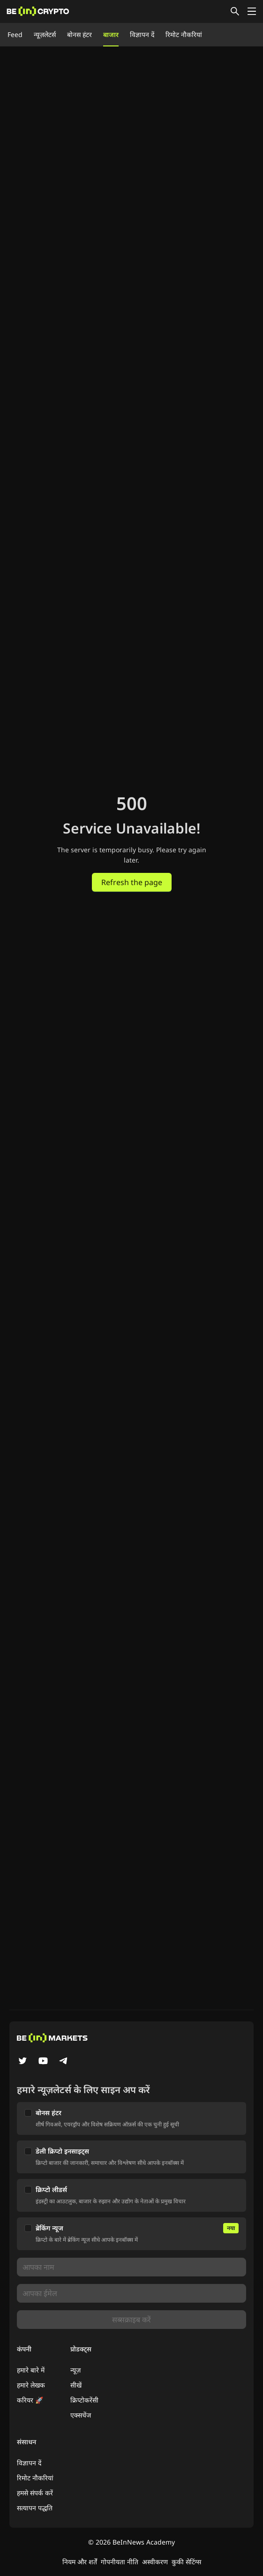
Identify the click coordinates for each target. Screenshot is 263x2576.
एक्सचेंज (80, 2415)
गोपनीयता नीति (119, 2561)
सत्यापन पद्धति (35, 2507)
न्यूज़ (75, 2370)
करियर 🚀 (30, 2400)
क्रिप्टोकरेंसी (84, 2400)
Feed (15, 34)
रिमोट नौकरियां (183, 34)
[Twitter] (22, 2061)
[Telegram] (63, 2061)
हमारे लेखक (31, 2385)
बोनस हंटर (79, 34)
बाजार (111, 34)
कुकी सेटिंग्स (186, 2561)
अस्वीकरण (155, 2561)
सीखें (76, 2385)
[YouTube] (43, 2061)
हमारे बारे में (31, 2370)
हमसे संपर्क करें (35, 2492)
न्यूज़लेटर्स (45, 34)
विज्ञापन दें (142, 34)
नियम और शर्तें (79, 2561)
